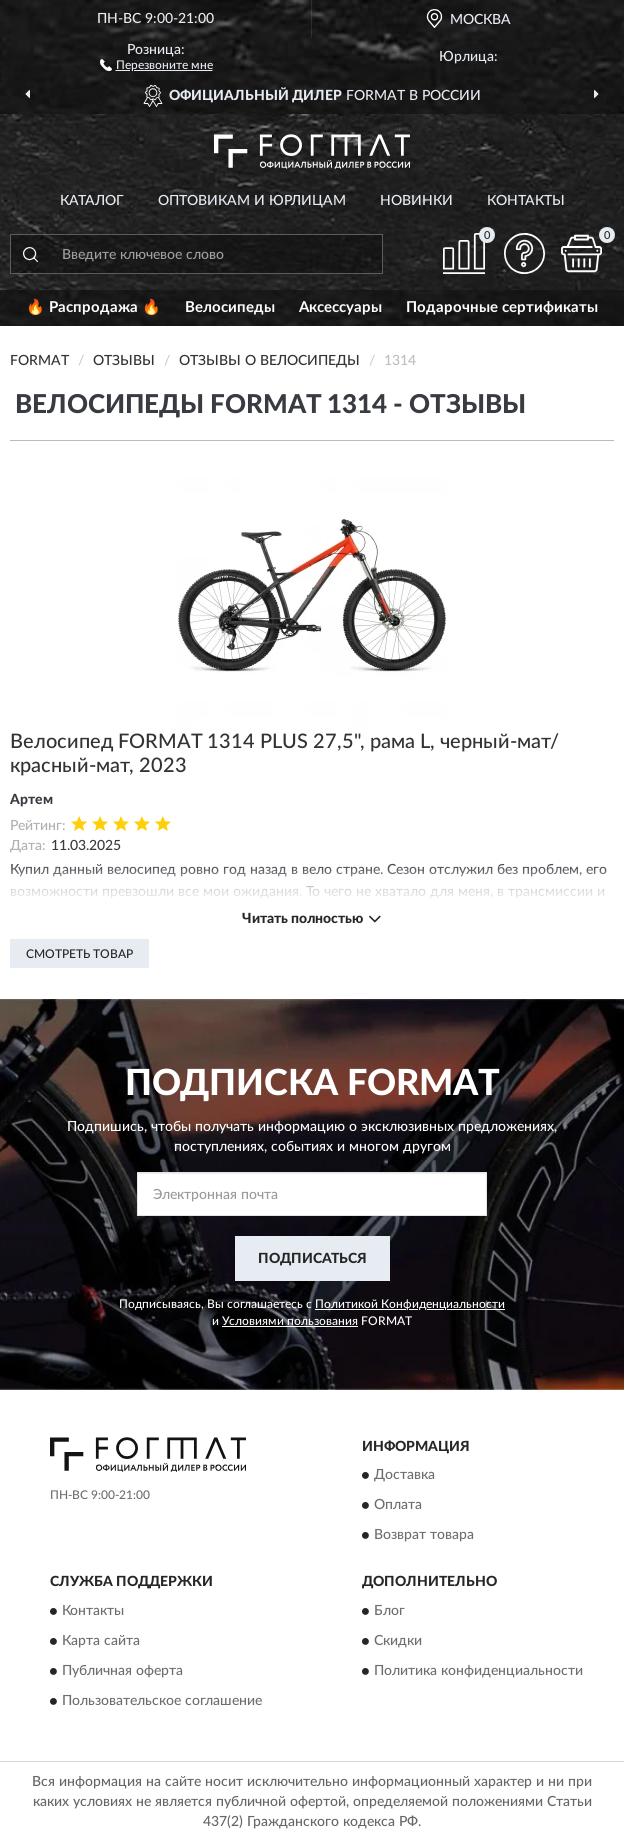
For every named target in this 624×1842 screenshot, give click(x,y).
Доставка (404, 1476)
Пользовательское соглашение (162, 1701)
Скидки (398, 1641)
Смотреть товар (79, 954)
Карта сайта (101, 1641)
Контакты (526, 201)
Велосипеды (230, 307)
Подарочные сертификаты (502, 307)
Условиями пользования (290, 1321)
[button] (156, 64)
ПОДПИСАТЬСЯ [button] (312, 1259)
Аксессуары (340, 307)
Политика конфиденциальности (478, 1671)
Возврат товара (424, 1536)
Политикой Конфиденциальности (410, 1304)
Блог (389, 1611)
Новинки (416, 201)
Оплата (398, 1506)
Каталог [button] (92, 201)
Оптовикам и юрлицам (252, 201)
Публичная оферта (122, 1671)
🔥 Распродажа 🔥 (93, 307)
